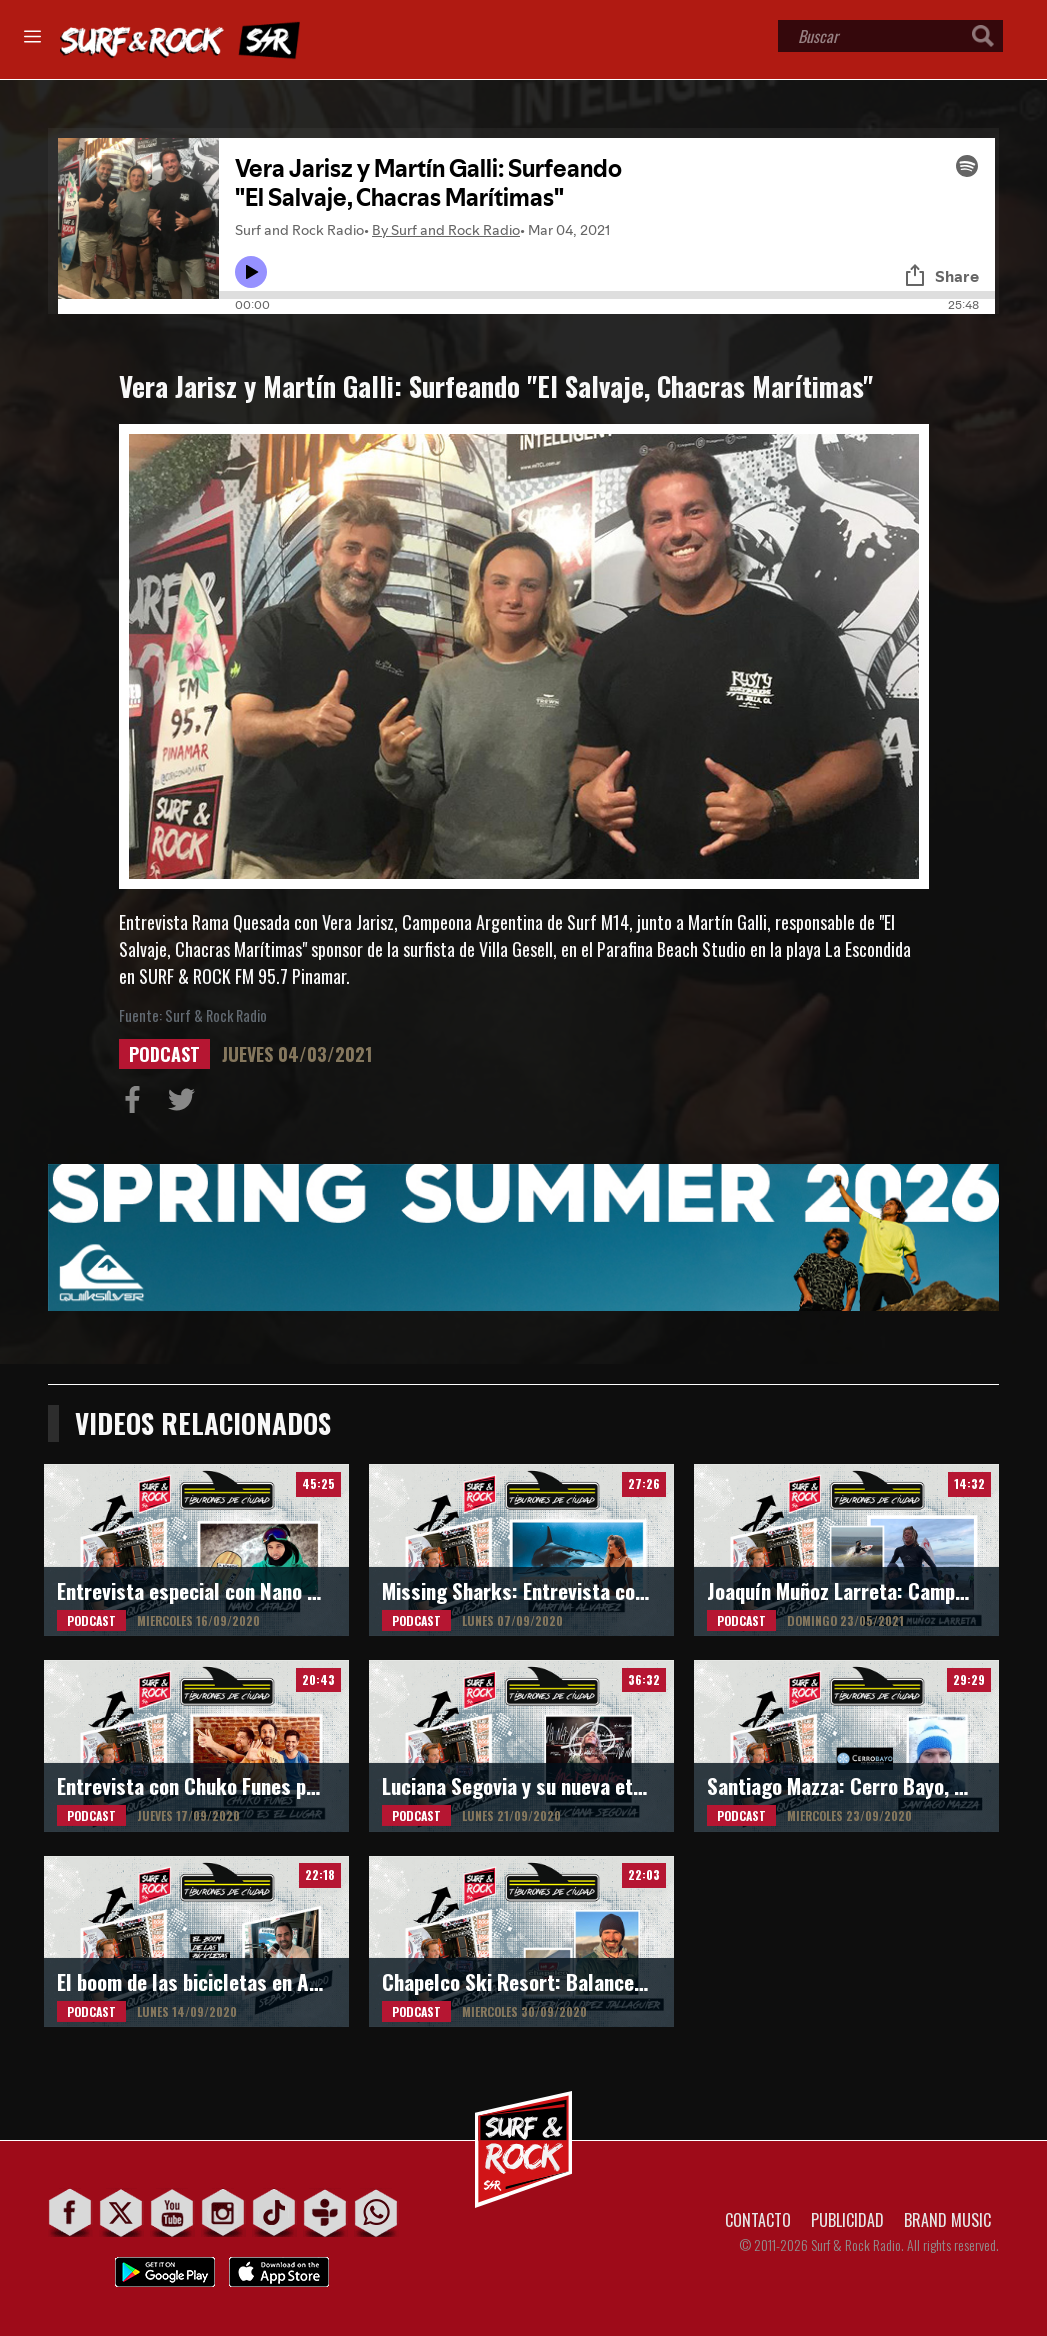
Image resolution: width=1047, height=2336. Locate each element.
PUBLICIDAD (847, 2220)
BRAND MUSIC (947, 2220)
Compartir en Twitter (186, 1104)
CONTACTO (758, 2220)
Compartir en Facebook (137, 1104)
